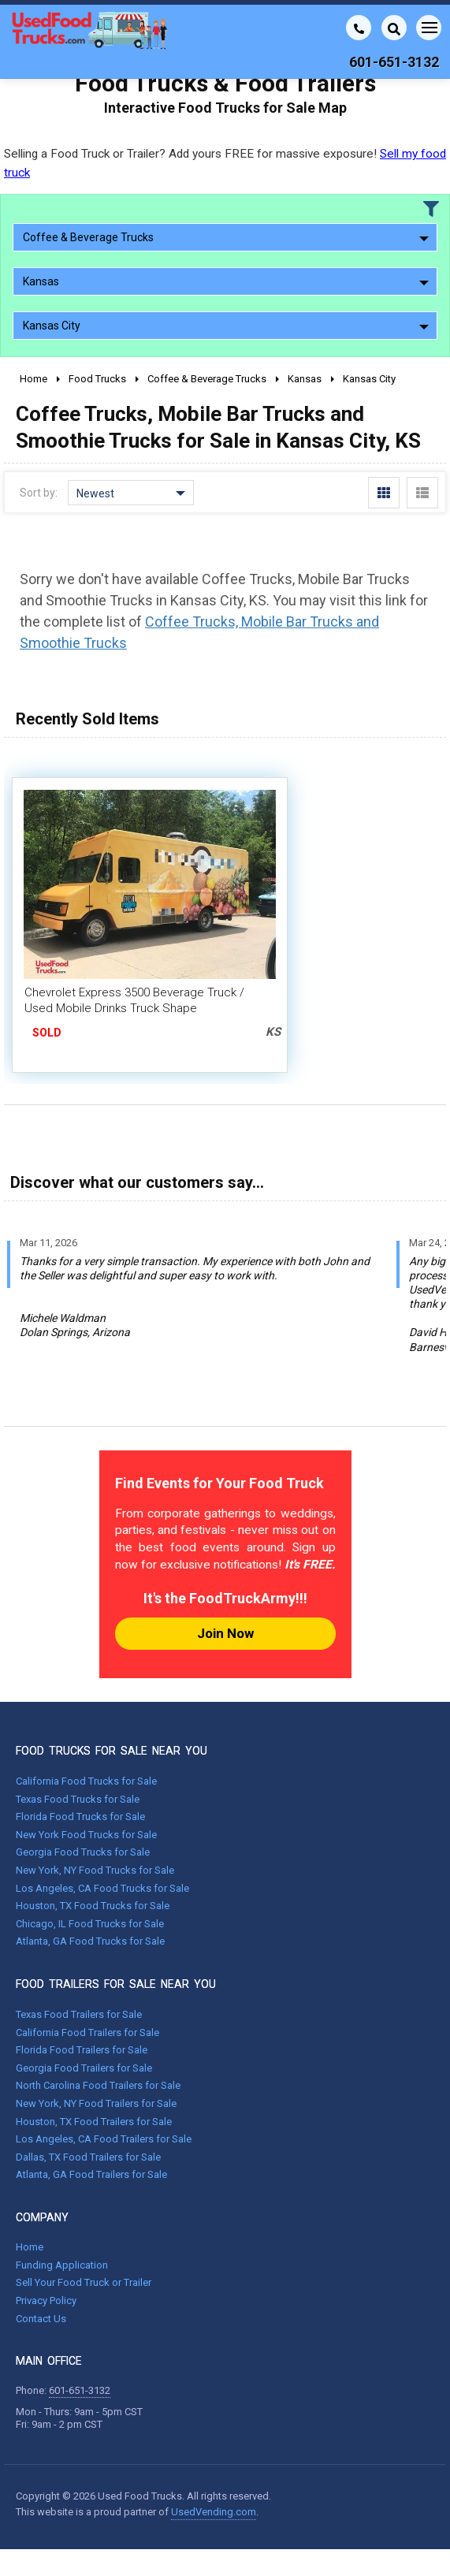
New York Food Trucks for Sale (86, 1835)
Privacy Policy (46, 2300)
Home (29, 2247)
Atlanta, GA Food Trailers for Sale (91, 2174)
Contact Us (41, 2319)
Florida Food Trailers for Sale (81, 2050)
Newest (130, 493)
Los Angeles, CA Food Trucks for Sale (102, 1888)
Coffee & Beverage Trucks (226, 237)
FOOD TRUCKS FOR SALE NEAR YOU (111, 1750)
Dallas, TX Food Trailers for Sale (88, 2157)
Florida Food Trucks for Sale (80, 1816)
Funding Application (62, 2265)
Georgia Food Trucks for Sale (83, 1852)
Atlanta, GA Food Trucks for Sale (90, 1941)
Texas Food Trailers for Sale (79, 2014)
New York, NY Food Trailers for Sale (96, 2103)
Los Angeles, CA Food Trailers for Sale (104, 2139)
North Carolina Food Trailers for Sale (98, 2085)
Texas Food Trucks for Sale (77, 1799)
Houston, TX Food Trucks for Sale (92, 1906)
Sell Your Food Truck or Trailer (83, 2282)
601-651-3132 (79, 2390)
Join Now (225, 1633)
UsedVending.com (213, 2512)
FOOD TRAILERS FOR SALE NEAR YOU (116, 1984)
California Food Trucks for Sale (86, 1781)
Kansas (226, 281)
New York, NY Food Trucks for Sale (95, 1870)
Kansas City (226, 325)
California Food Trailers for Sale (87, 2032)
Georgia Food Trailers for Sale (84, 2068)
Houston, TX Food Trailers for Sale (94, 2121)
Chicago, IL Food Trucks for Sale (90, 1924)
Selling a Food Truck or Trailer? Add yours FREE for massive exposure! (225, 163)
